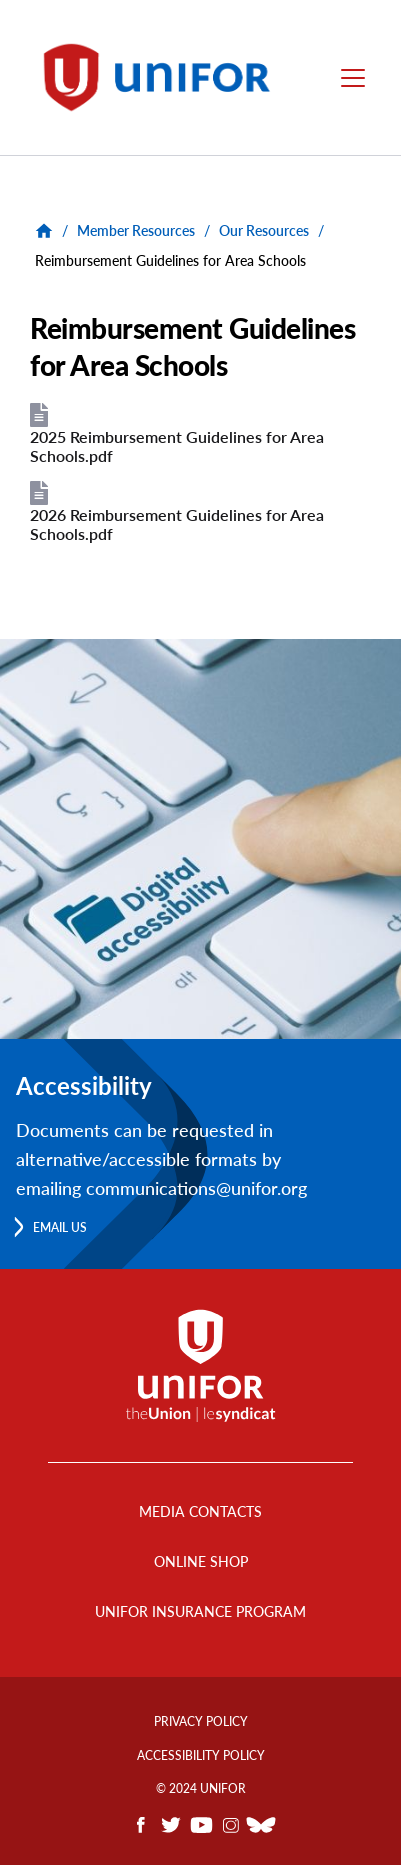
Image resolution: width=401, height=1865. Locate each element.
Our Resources (264, 230)
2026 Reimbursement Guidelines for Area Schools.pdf (177, 524)
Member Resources (136, 230)
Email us (60, 1227)
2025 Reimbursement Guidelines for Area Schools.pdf (177, 446)
